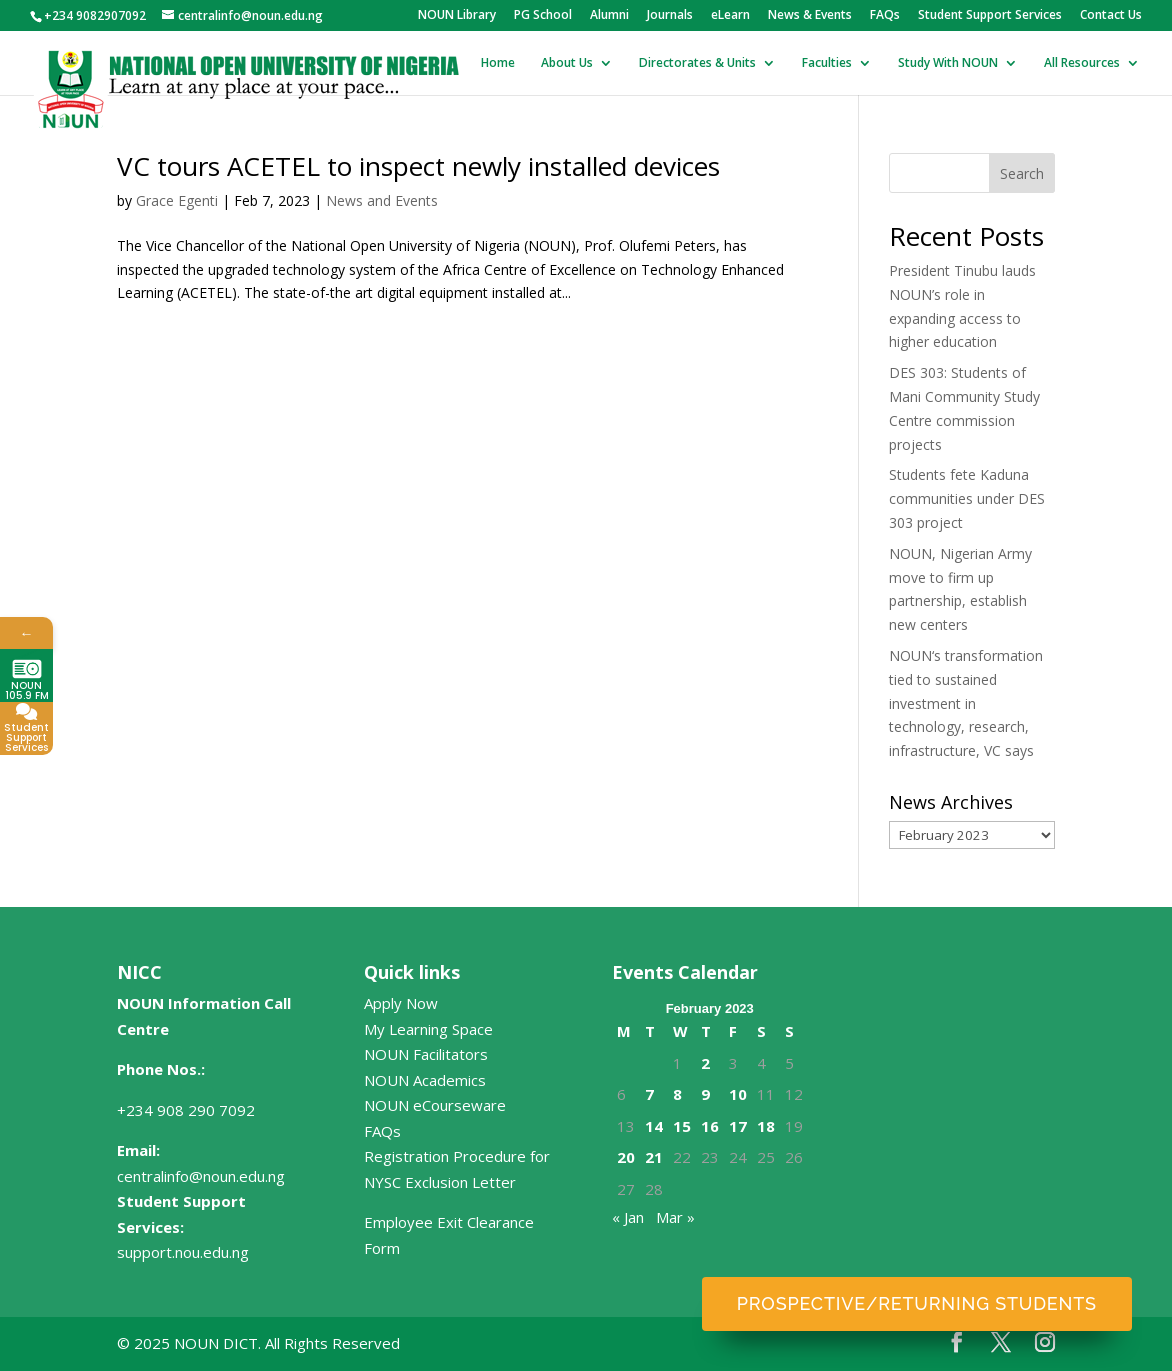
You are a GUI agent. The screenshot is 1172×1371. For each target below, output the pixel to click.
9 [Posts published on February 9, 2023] (705, 1094)
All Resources (1082, 63)
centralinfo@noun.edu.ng (201, 1176)
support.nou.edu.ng (183, 1252)
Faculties (827, 63)
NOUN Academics (425, 1080)
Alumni (609, 16)
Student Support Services (990, 16)
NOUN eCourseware (435, 1105)
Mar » (675, 1217)
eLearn (730, 16)
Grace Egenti (177, 200)
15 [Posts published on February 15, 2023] (682, 1126)
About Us (567, 63)
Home (498, 63)
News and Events (382, 200)
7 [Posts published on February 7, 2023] (649, 1094)
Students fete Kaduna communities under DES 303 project (967, 498)
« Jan (628, 1217)
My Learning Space (428, 1029)
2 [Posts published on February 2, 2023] (705, 1063)
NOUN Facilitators (426, 1054)
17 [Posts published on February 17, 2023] (738, 1126)
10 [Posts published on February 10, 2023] (738, 1094)
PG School (543, 16)
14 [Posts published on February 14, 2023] (654, 1126)
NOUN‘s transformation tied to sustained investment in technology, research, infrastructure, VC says (966, 703)
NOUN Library (457, 16)
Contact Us (1111, 16)
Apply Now (401, 1003)
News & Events (810, 16)
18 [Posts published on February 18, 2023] (766, 1126)
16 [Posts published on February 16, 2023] (710, 1126)
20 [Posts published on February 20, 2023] (626, 1157)
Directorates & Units (697, 63)
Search (1022, 173)
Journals (670, 16)
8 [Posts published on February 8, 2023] (677, 1094)
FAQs (885, 16)
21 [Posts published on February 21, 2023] (654, 1157)
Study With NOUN (948, 63)
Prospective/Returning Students (917, 1303)
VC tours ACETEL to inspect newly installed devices (418, 166)
